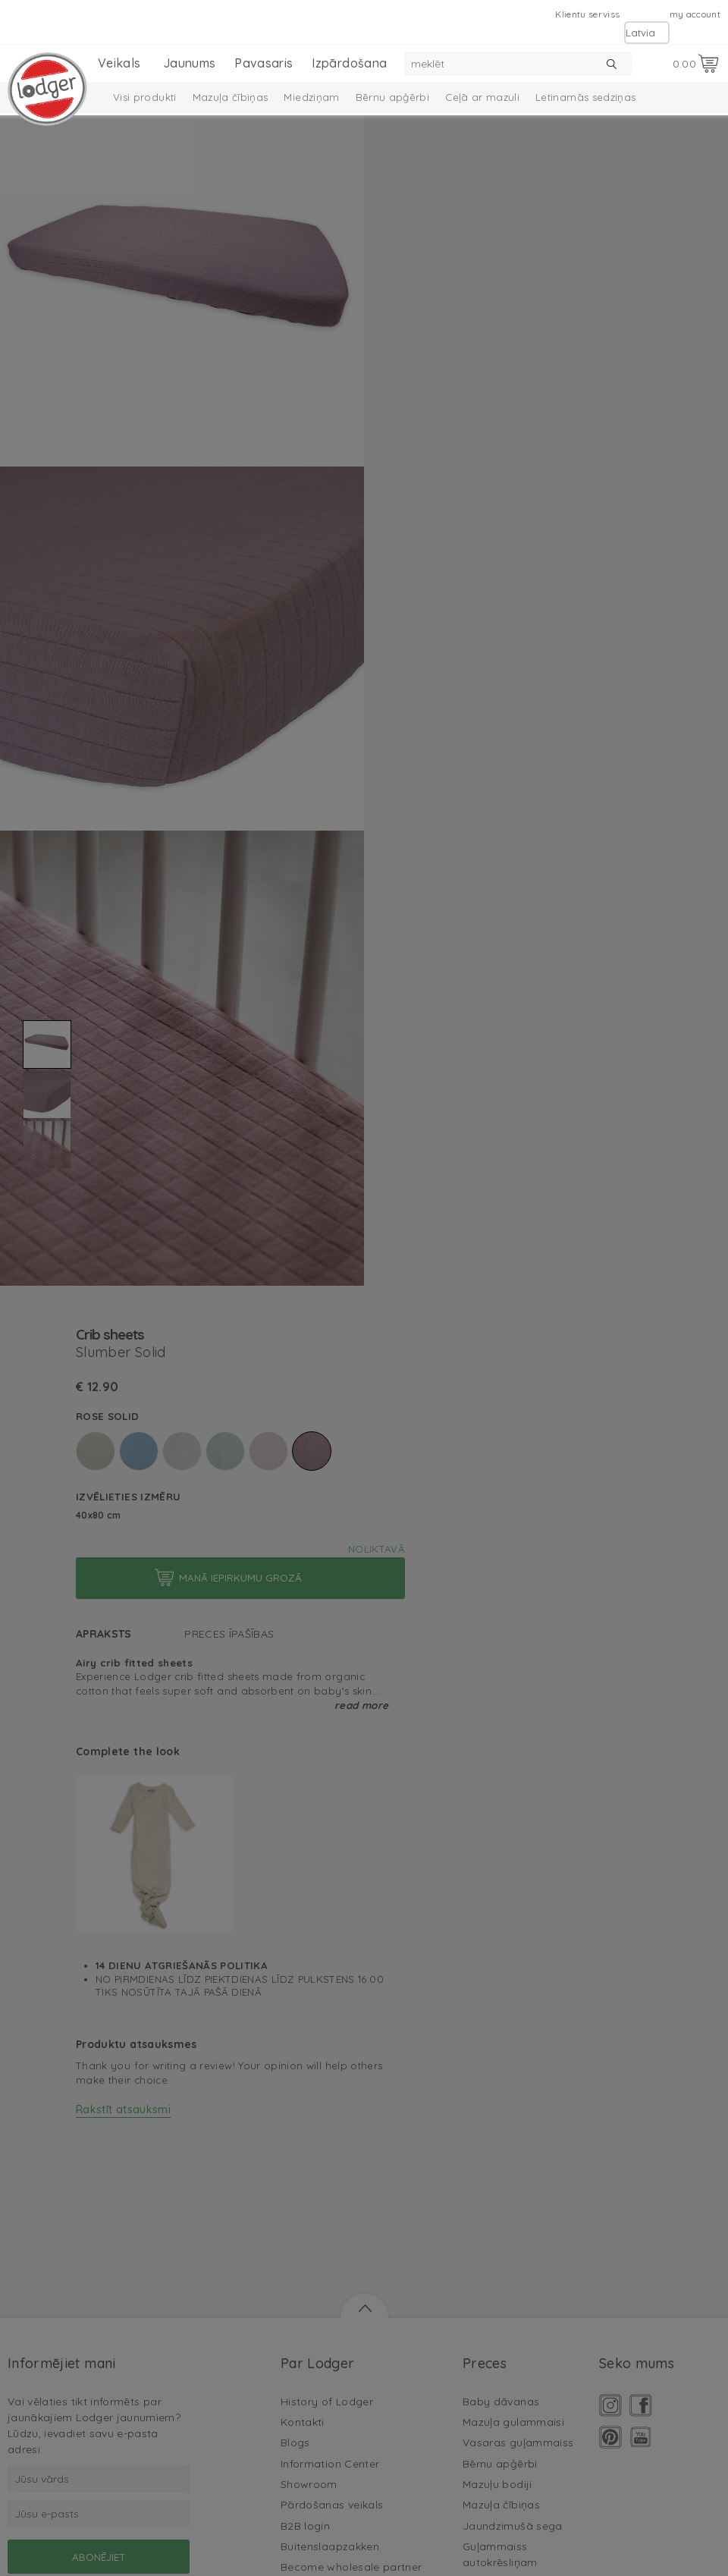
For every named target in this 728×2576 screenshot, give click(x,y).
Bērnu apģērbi (393, 97)
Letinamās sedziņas (585, 97)
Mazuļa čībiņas (230, 97)
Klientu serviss (587, 14)
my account (695, 14)
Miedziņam (311, 97)
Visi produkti (145, 97)
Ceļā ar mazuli (482, 97)
